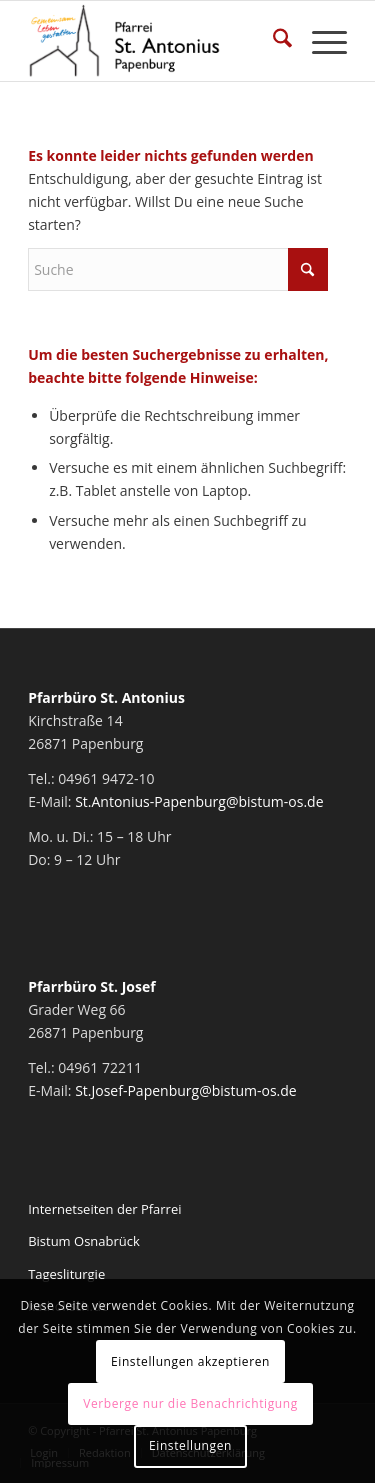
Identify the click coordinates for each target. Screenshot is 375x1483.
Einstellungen (190, 1445)
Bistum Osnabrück (84, 1241)
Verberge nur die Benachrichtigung (190, 1403)
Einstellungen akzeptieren (190, 1361)
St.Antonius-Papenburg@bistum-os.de (199, 801)
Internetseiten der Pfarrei (104, 1209)
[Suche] (272, 41)
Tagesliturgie (66, 1274)
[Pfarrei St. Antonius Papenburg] (155, 41)
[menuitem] (272, 41)
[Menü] (319, 41)
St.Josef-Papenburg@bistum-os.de (186, 1090)
